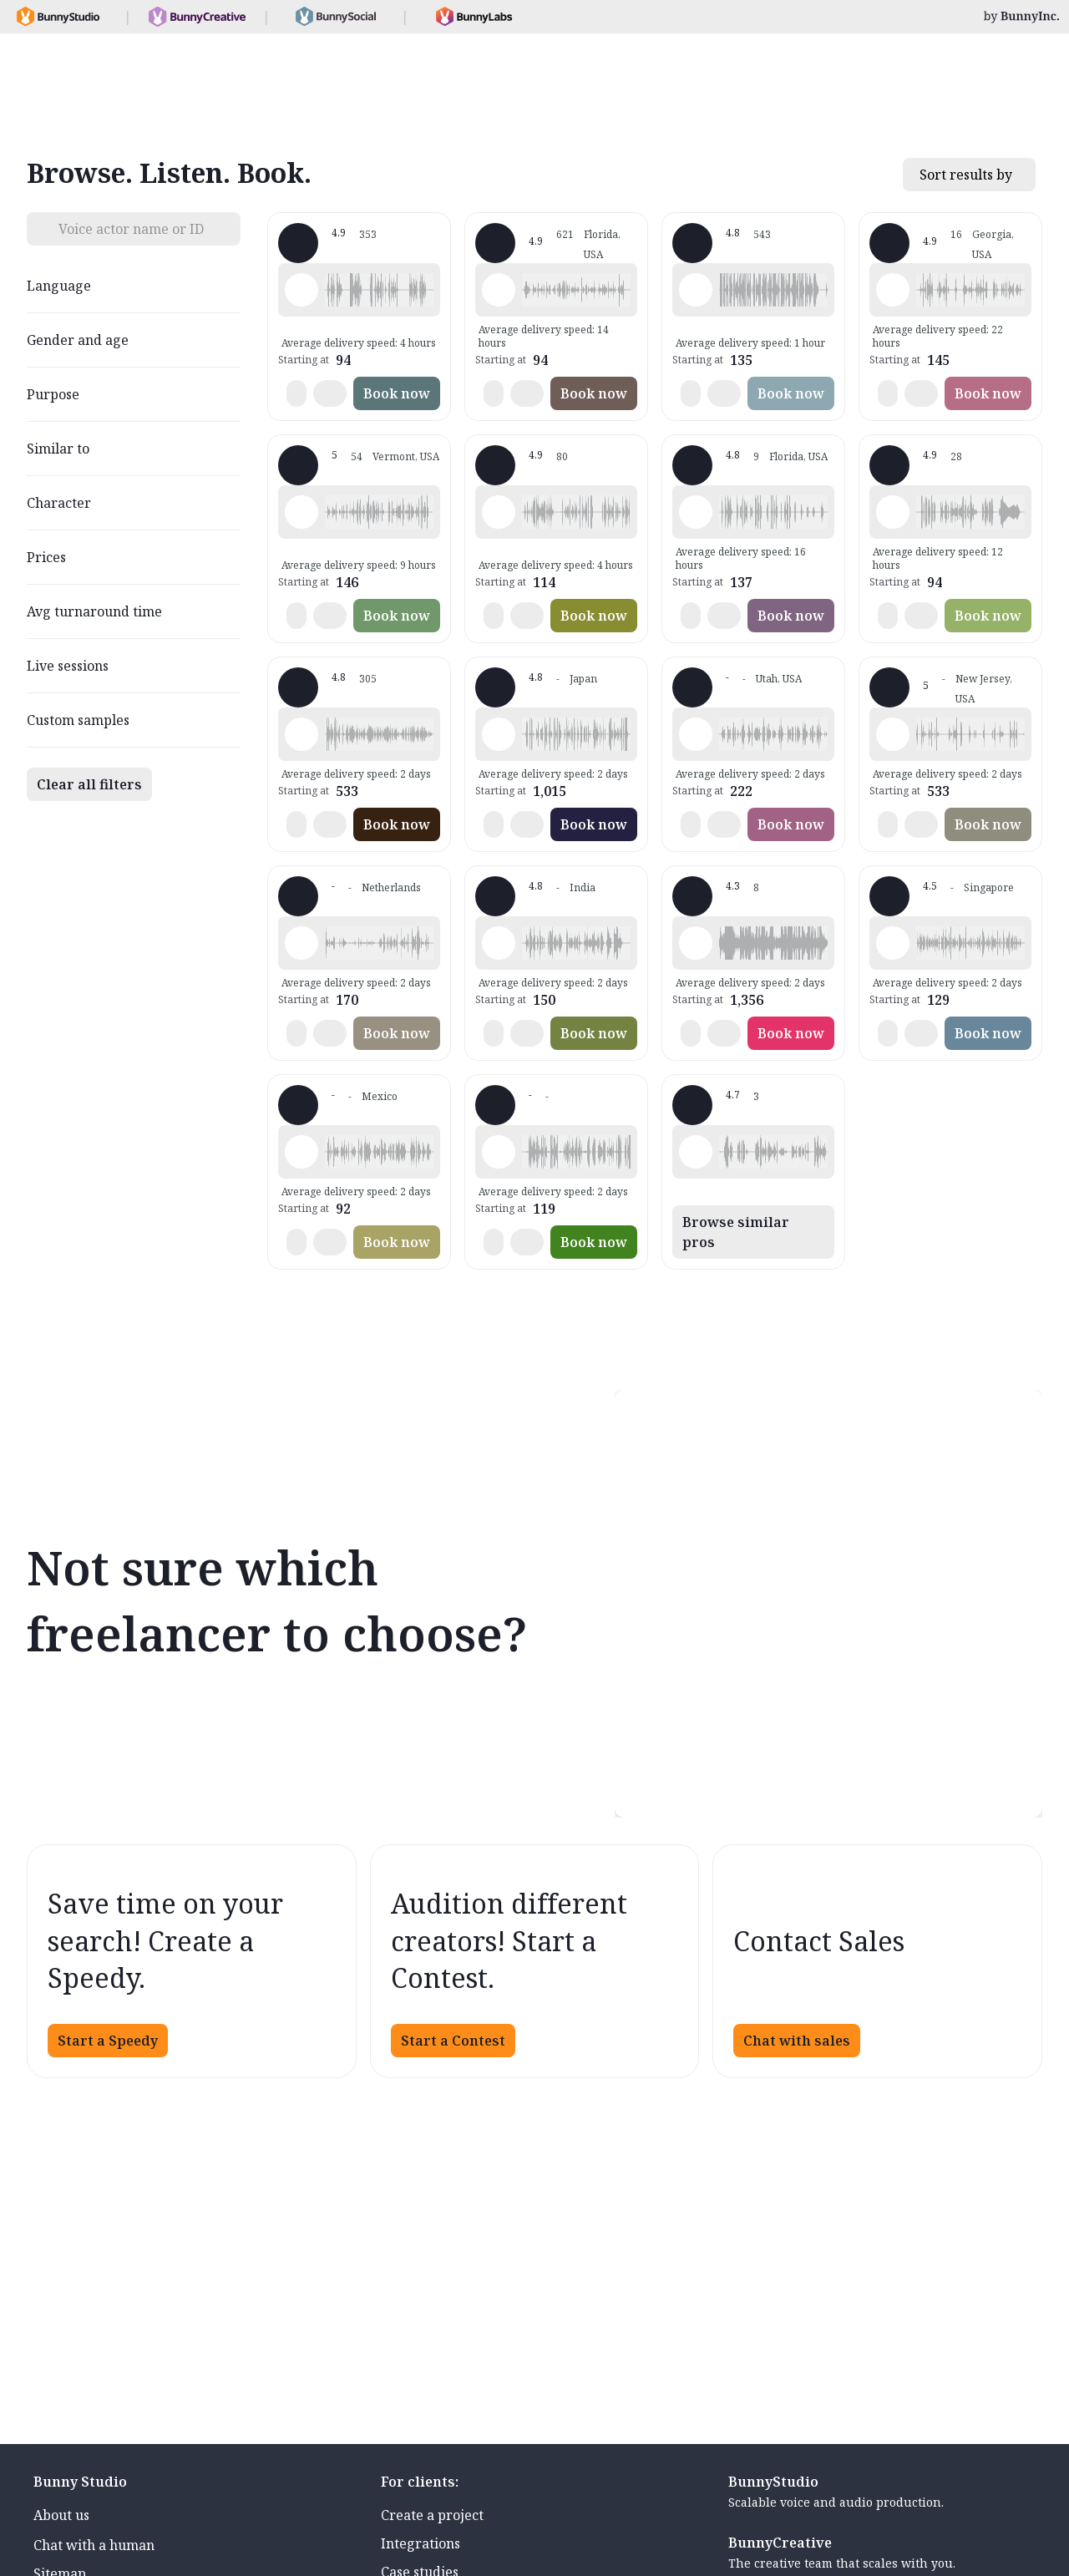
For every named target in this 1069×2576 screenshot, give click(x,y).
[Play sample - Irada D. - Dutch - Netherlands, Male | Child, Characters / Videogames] (301, 943)
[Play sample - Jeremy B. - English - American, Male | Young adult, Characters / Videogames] (892, 512)
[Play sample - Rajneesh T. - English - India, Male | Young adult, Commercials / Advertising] (498, 943)
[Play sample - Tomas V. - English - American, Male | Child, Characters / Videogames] (695, 943)
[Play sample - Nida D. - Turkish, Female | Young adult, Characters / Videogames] (498, 1152)
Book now (396, 393)
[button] (379, 290)
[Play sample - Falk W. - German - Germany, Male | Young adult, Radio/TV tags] (301, 734)
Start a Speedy (108, 2040)
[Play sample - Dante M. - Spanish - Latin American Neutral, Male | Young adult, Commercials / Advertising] (301, 1152)
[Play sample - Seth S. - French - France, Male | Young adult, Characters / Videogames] (498, 512)
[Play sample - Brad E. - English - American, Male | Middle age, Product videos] (695, 734)
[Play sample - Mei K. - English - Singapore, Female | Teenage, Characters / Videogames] (498, 734)
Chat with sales (796, 2040)
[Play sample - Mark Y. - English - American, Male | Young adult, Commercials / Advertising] (695, 290)
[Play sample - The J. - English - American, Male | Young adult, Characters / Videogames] (892, 290)
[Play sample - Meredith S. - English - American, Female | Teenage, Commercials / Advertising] (695, 512)
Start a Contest (453, 2040)
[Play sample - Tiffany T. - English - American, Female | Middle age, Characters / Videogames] (498, 290)
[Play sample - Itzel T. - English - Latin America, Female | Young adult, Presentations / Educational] (695, 1152)
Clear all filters (89, 784)
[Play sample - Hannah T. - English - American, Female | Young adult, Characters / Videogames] (301, 512)
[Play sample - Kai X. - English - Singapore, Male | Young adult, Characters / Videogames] (892, 943)
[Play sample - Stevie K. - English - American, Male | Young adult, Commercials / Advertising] (892, 734)
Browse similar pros (735, 1232)
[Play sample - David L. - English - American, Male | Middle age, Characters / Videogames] (301, 290)
